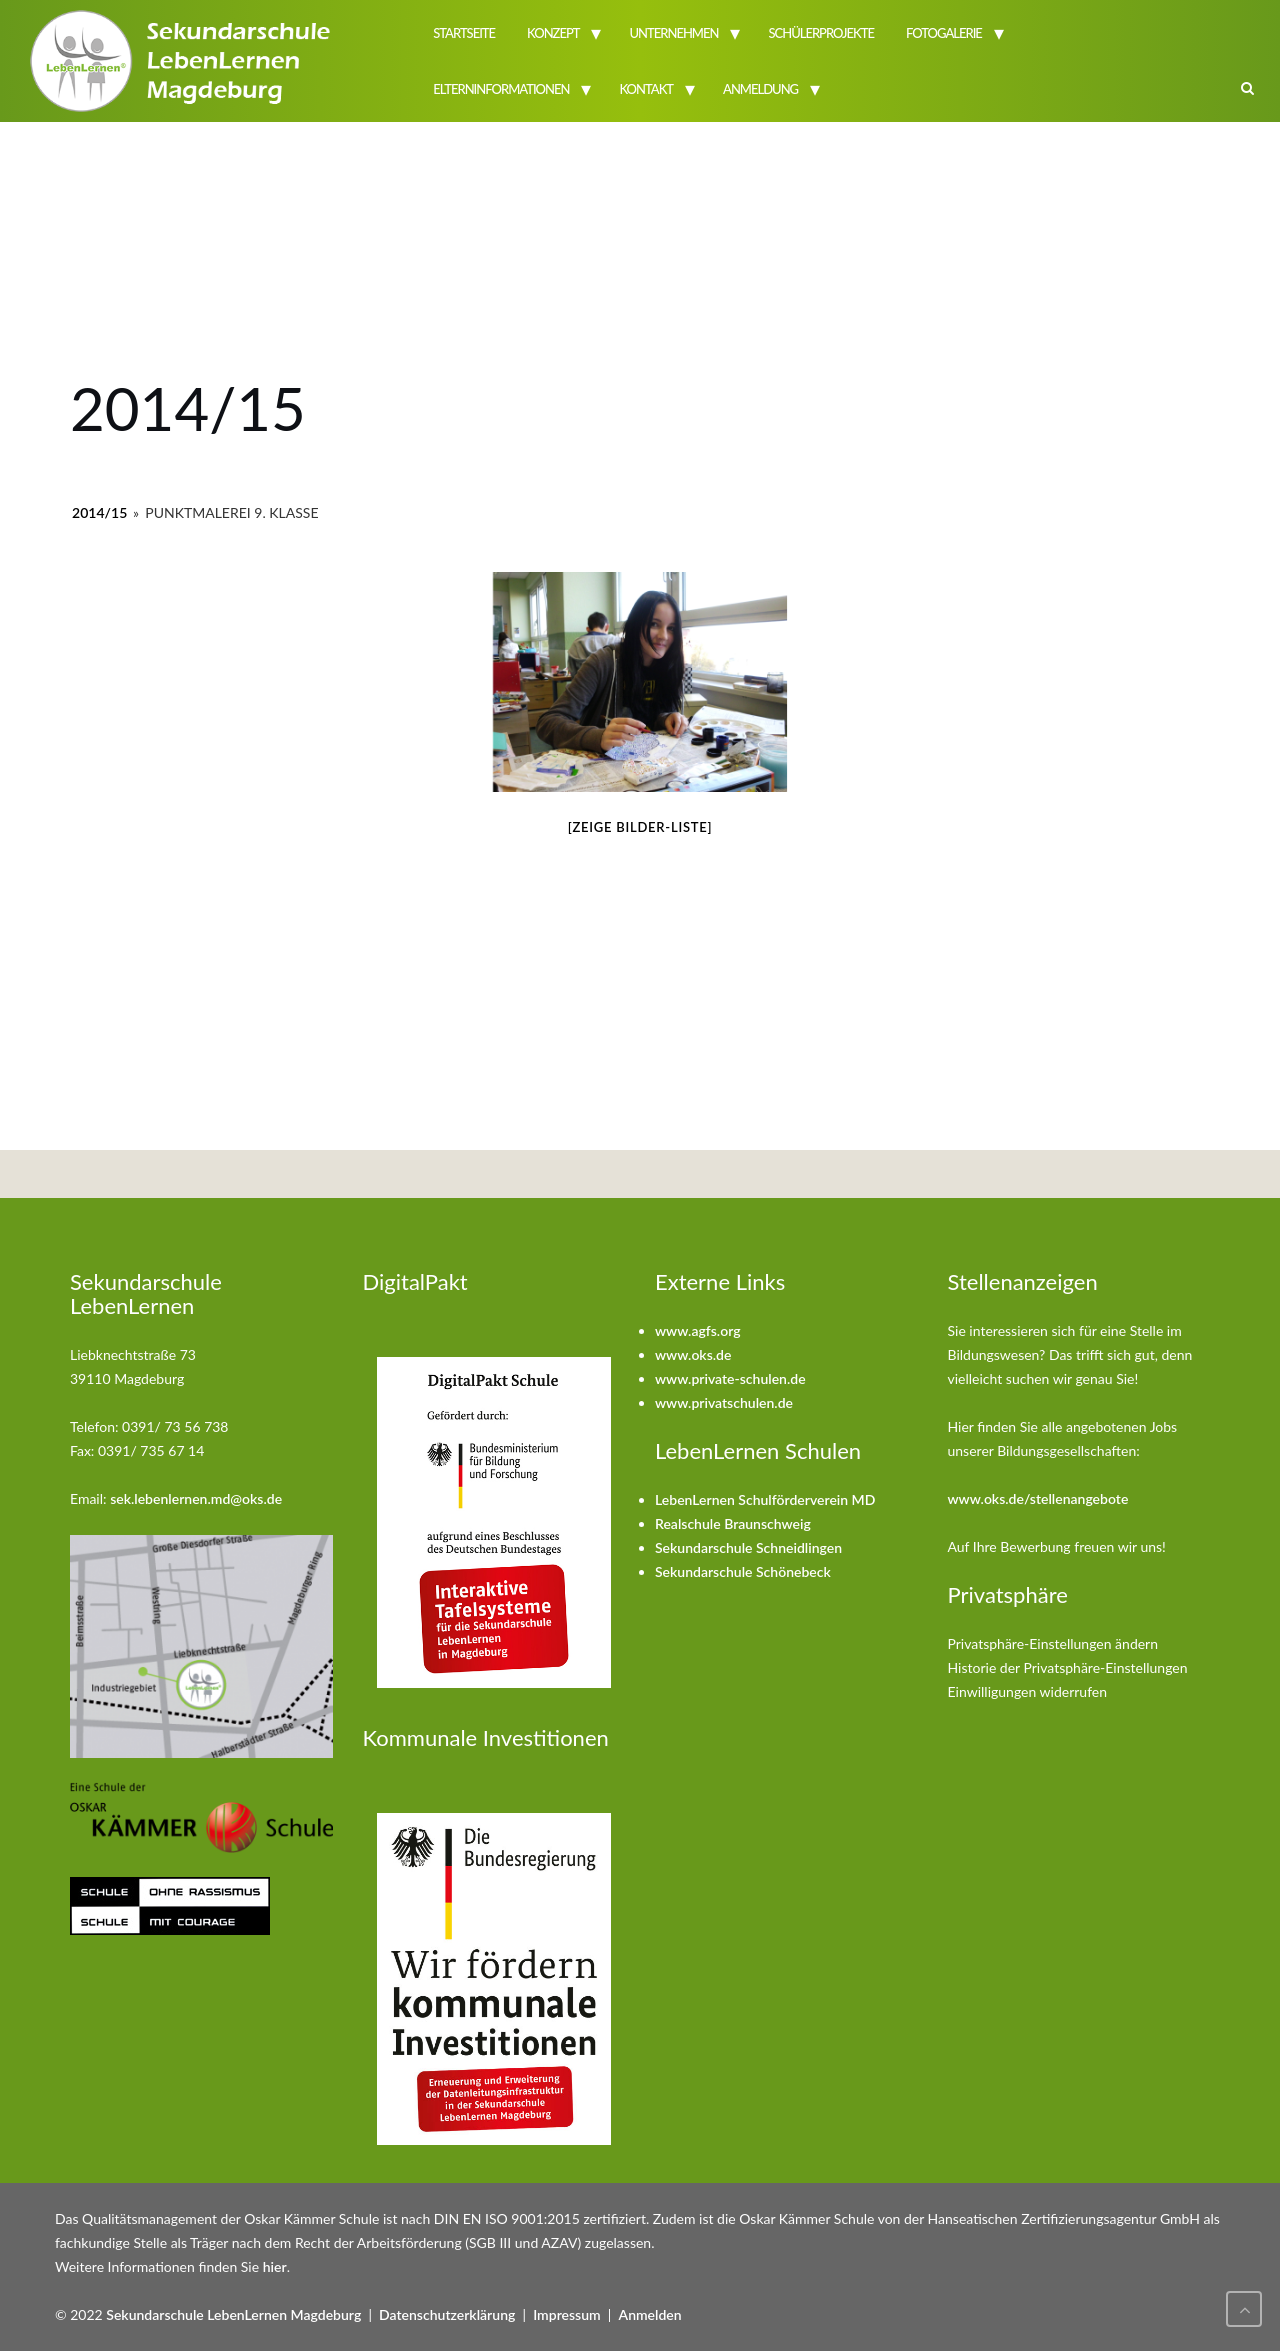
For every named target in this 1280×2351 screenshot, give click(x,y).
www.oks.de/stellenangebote (1038, 1498)
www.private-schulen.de (730, 1378)
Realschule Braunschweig (733, 1523)
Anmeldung (760, 89)
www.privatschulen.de (724, 1402)
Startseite (464, 33)
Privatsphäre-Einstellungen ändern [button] (1053, 1643)
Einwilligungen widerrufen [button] (1028, 1691)
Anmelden (650, 2314)
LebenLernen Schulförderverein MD (765, 1499)
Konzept (553, 33)
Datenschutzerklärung (447, 2314)
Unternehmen (674, 33)
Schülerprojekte (821, 33)
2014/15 (99, 512)
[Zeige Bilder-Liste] (640, 827)
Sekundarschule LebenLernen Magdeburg (233, 2314)
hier (275, 2266)
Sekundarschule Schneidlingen (748, 1547)
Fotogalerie (944, 33)
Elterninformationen (501, 89)
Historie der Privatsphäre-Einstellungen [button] (1068, 1667)
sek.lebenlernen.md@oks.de (196, 1498)
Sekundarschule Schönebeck (743, 1571)
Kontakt (646, 89)
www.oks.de (693, 1354)
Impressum (567, 2314)
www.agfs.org (698, 1330)
